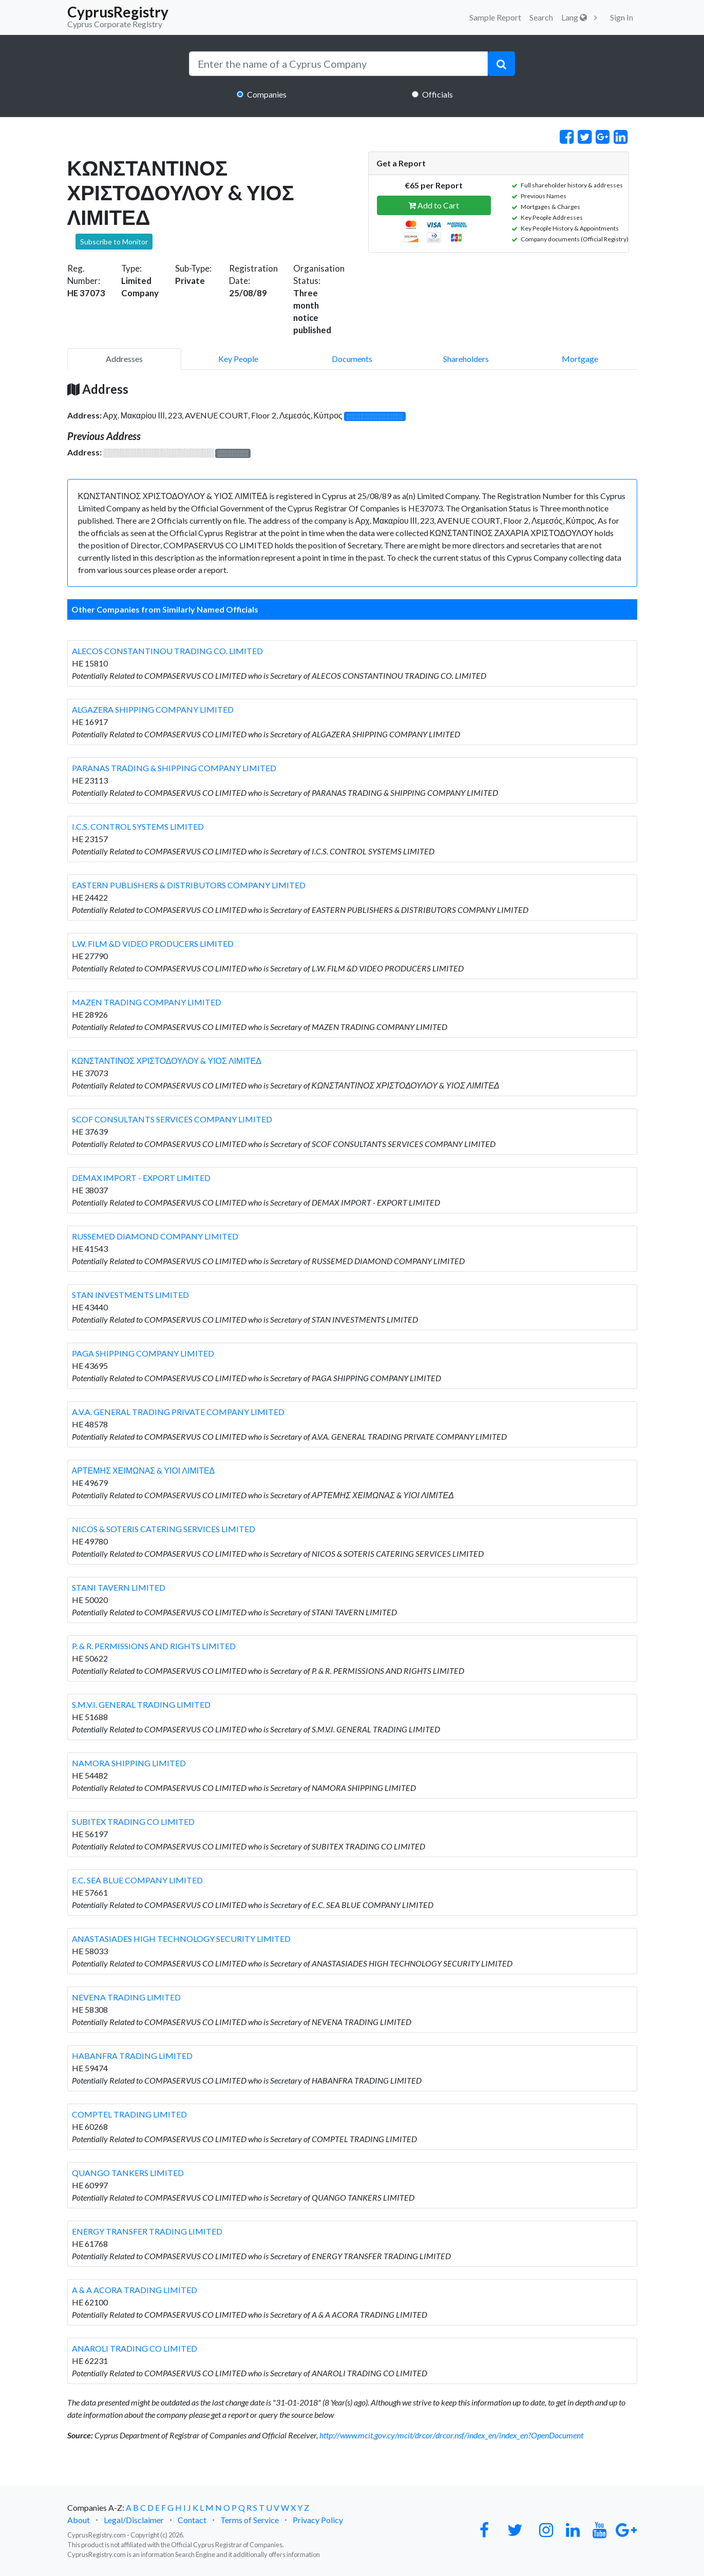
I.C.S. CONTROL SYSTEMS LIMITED (138, 826)
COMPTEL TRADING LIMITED (129, 2114)
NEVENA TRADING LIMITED (126, 1997)
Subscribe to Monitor (114, 241)
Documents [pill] (352, 359)
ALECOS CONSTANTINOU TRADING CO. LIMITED (167, 651)
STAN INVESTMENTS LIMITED (130, 1295)
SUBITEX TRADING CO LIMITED (133, 1821)
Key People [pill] (238, 359)
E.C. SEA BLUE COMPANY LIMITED (137, 1880)
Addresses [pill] (124, 359)
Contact (192, 2520)
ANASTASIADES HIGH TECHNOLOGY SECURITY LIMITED (181, 1938)
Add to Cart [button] (433, 205)
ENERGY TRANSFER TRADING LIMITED (147, 2231)
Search (541, 17)
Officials (437, 94)
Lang (574, 17)
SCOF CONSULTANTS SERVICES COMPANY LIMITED (172, 1119)
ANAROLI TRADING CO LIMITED (134, 2348)
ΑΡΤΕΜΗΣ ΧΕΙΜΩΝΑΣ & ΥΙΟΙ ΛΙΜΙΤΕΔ (143, 1470)
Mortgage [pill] (580, 359)
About (78, 2520)
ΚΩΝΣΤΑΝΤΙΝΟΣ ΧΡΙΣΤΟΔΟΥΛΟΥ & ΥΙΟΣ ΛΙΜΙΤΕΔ (166, 1060)
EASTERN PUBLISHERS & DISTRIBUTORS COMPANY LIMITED (189, 885)
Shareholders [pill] (466, 359)
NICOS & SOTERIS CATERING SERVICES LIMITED (163, 1529)
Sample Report (495, 17)
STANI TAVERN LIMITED (118, 1587)
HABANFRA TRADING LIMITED (132, 2055)
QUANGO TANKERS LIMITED (128, 2173)
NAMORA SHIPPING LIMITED (129, 1763)
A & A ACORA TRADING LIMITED (134, 2290)
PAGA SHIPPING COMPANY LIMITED (143, 1353)
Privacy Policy (318, 2520)
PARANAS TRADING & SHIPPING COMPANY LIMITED (174, 768)
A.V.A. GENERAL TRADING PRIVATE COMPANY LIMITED (178, 1412)
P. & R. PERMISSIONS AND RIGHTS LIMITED (154, 1646)
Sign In (621, 17)
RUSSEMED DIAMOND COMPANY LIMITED (155, 1236)
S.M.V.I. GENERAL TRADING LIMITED (141, 1704)
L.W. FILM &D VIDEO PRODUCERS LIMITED (153, 943)
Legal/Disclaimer (134, 2520)
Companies (267, 94)
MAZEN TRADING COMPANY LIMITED (146, 1002)
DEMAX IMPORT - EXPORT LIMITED (141, 1177)
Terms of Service (249, 2520)
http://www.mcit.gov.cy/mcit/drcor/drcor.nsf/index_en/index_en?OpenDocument (451, 2435)
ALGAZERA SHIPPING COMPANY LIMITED (153, 709)
